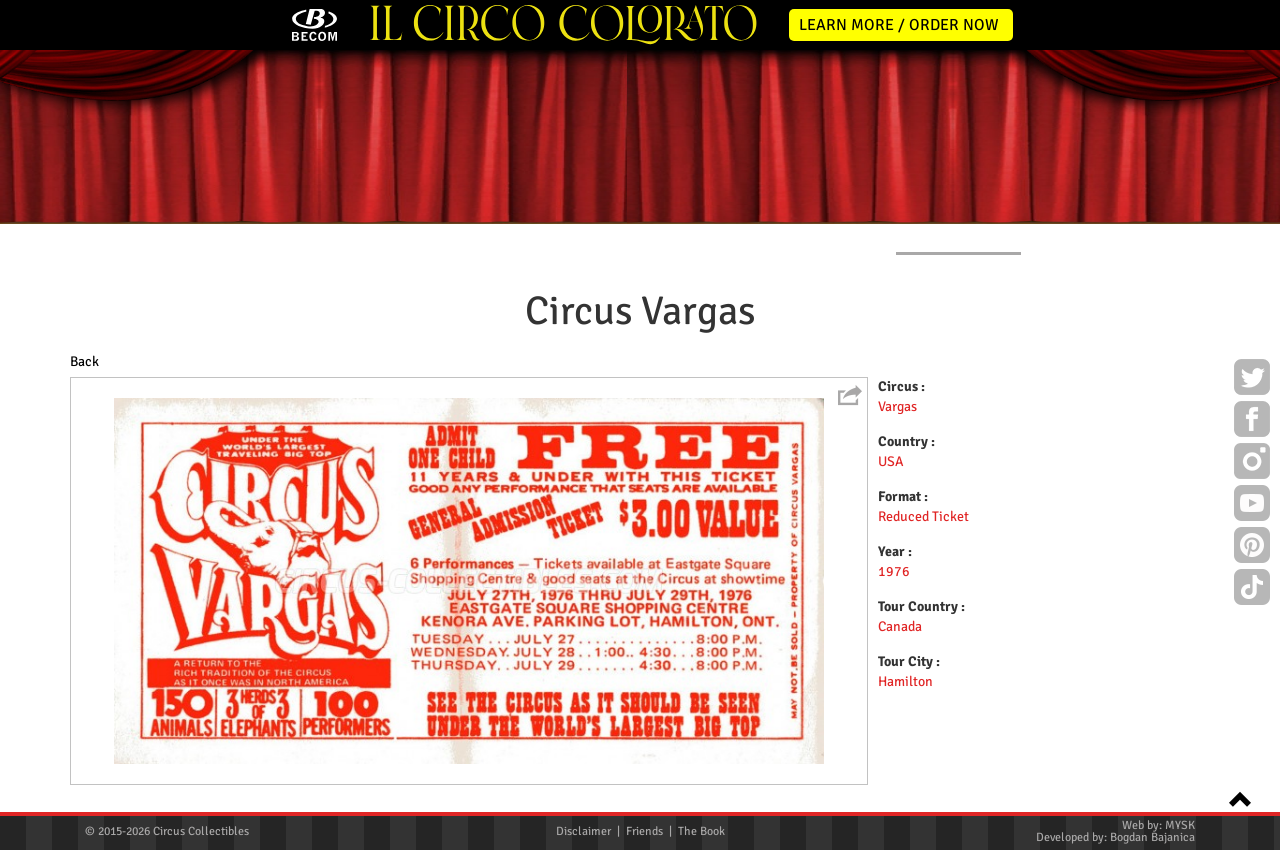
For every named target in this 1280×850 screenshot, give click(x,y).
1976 (894, 571)
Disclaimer (583, 831)
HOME (102, 238)
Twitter (1252, 380)
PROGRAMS (630, 238)
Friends (644, 831)
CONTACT (1116, 238)
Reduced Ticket (923, 516)
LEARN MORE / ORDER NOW (899, 25)
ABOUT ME (351, 238)
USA (891, 461)
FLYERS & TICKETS (958, 238)
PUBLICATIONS (786, 238)
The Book (701, 831)
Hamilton (905, 681)
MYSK (1180, 825)
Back (84, 361)
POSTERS (489, 238)
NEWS (221, 238)
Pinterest (1252, 548)
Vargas (897, 406)
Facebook (1252, 422)
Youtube (1252, 506)
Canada (900, 626)
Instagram (1252, 464)
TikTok (1252, 590)
